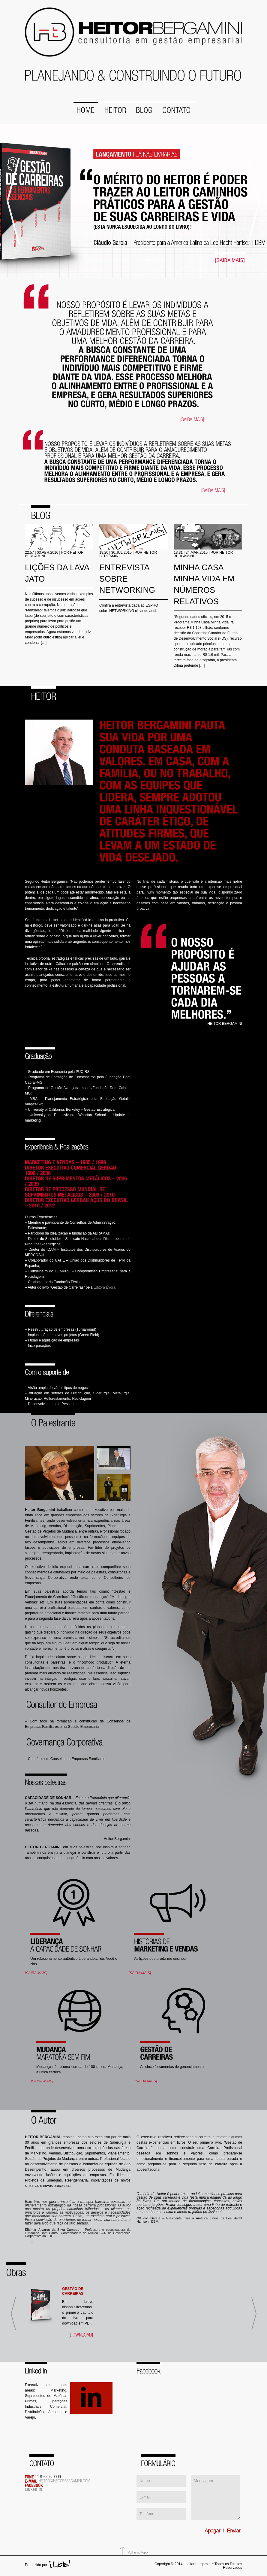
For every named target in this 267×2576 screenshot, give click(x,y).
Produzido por (36, 2564)
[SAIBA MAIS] (230, 259)
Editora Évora (105, 1286)
